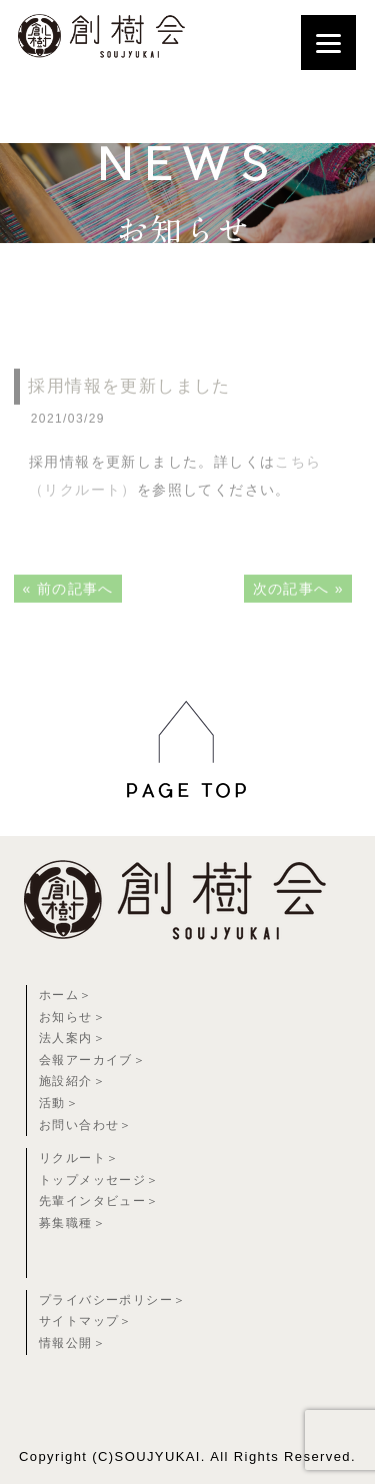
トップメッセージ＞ (99, 1180)
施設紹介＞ (72, 1081)
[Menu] (328, 42)
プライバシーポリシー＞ (112, 1300)
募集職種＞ (72, 1223)
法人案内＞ (72, 1038)
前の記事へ (75, 609)
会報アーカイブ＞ (92, 1060)
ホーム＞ (66, 995)
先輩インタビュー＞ (99, 1201)
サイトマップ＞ (86, 1321)
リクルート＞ (79, 1158)
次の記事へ (291, 609)
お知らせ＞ (72, 1017)
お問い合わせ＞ (86, 1125)
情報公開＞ (72, 1343)
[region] (187, 814)
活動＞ (59, 1103)
